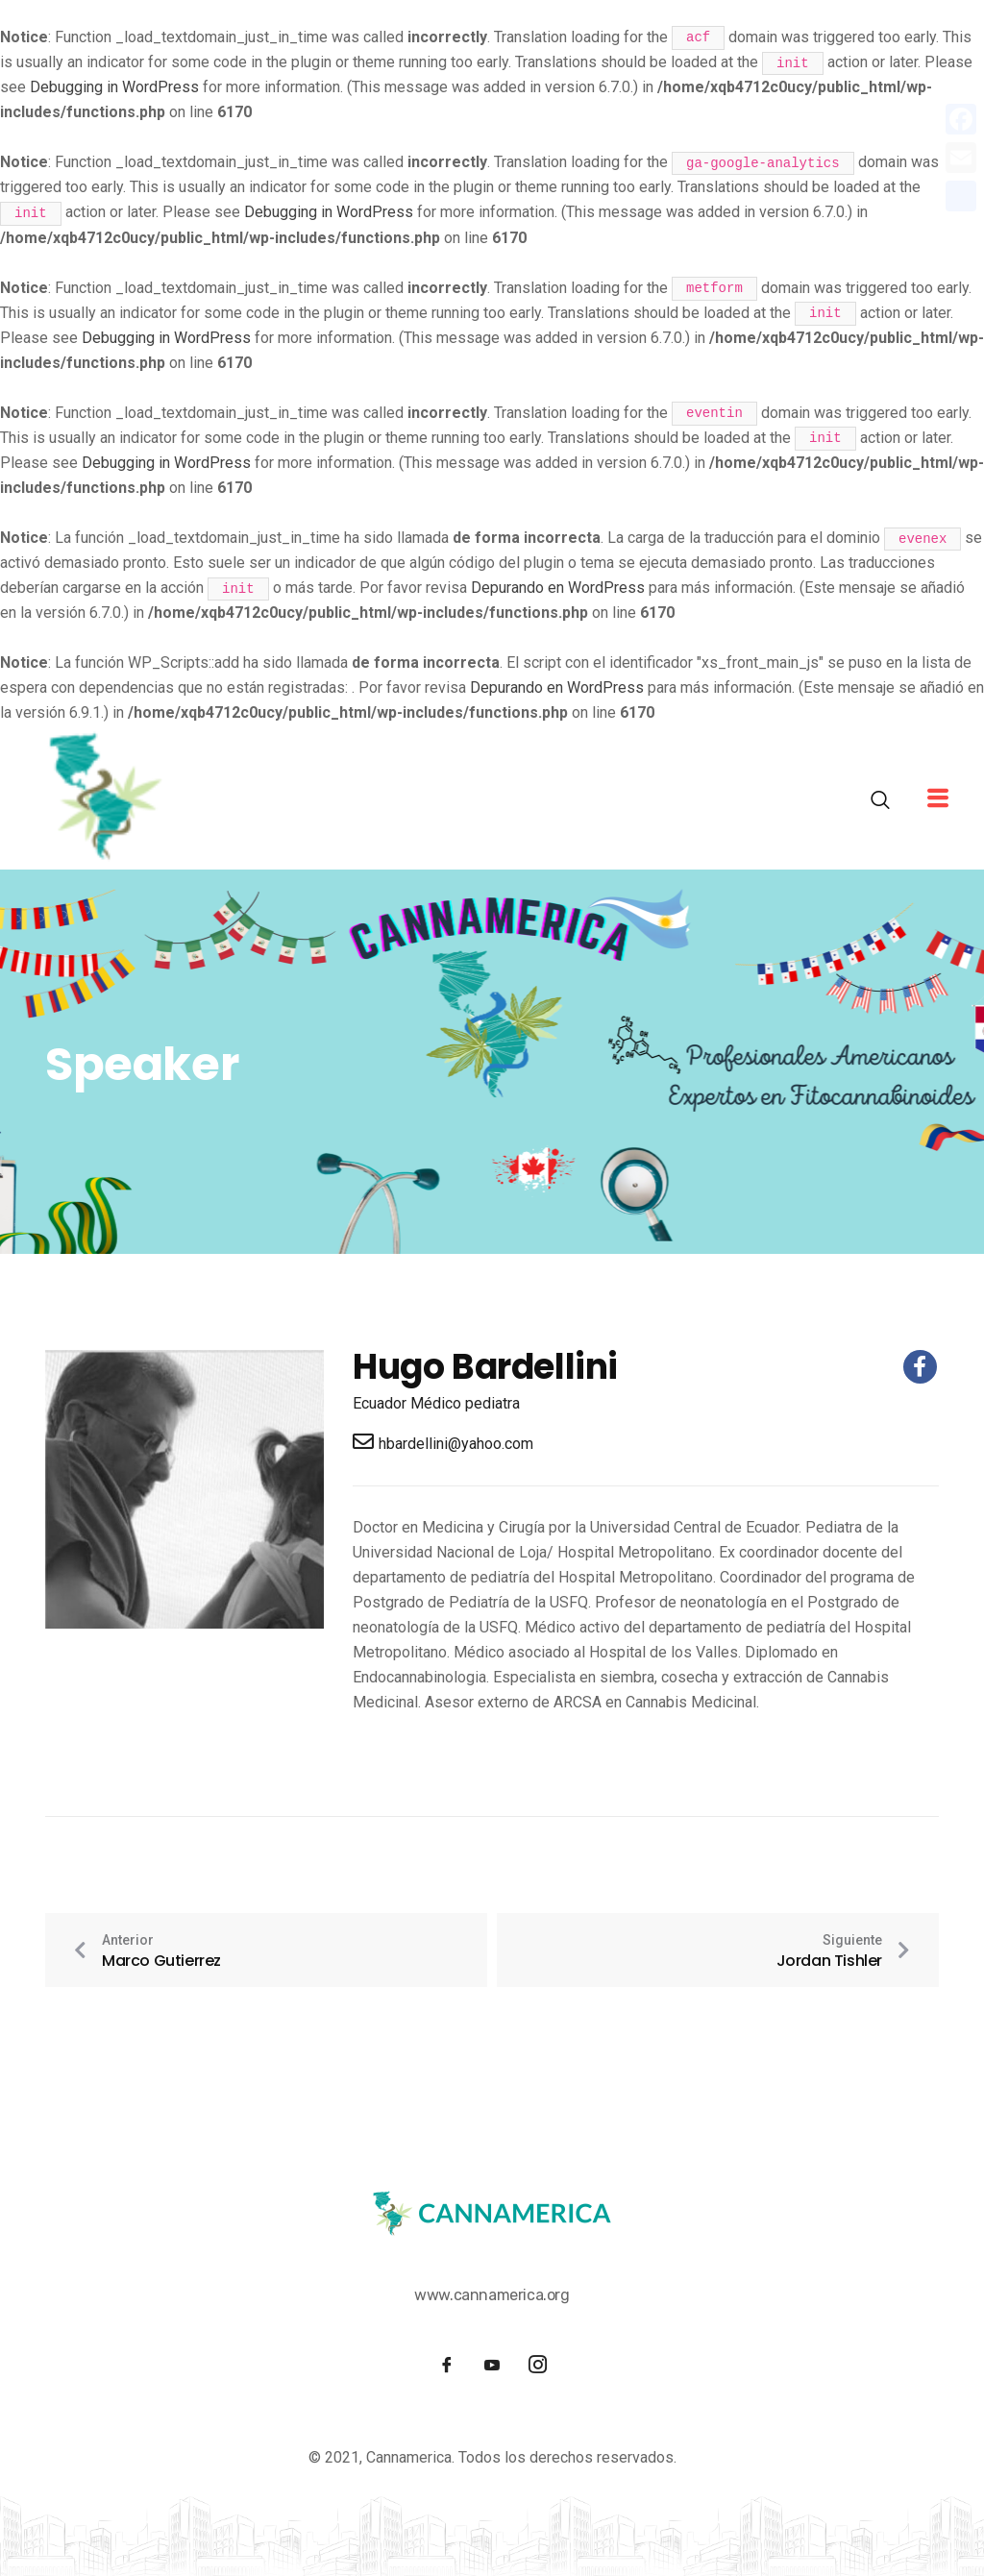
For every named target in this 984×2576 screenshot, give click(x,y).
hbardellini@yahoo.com (443, 1442)
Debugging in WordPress (114, 87)
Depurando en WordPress (558, 587)
